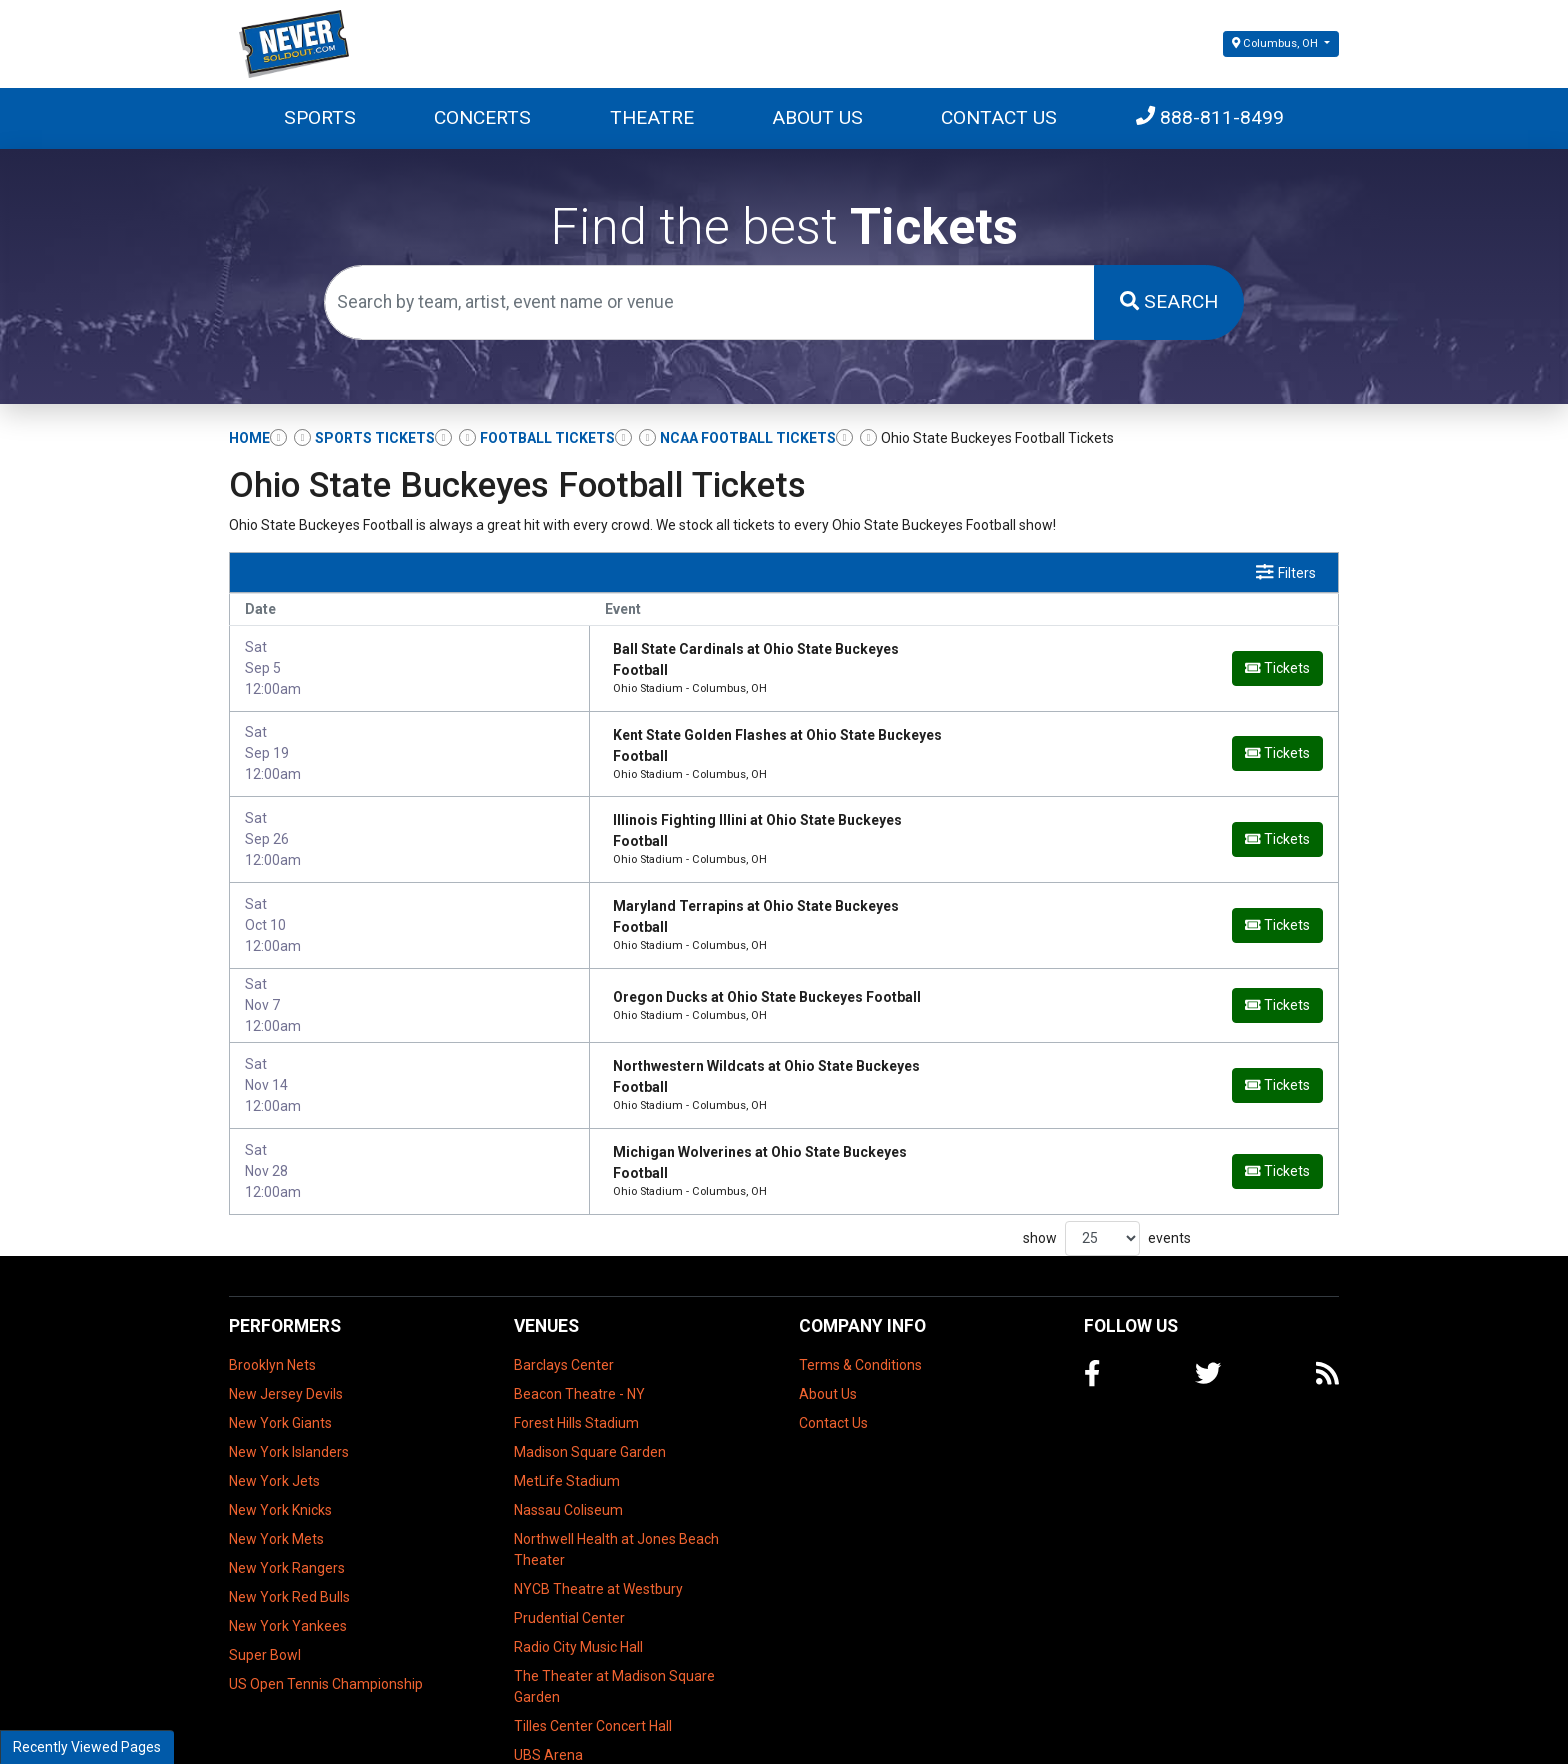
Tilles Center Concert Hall (593, 1655)
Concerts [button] (482, 117)
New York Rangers (287, 1497)
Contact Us (999, 117)
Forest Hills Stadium (576, 1352)
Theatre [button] (652, 117)
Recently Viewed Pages (87, 1747)
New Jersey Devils (286, 1323)
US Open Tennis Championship (326, 1613)
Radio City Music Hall (578, 1576)
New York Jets (274, 1410)
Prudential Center (569, 1547)
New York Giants (280, 1352)
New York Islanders (289, 1381)
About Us (817, 117)
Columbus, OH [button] (1276, 43)
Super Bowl (265, 1584)
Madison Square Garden (590, 1381)
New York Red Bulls (289, 1526)
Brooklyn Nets (272, 1294)
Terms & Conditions (860, 1294)
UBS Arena (548, 1684)
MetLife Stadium (567, 1410)
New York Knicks (280, 1439)
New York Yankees (288, 1555)
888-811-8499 (1210, 117)
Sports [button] (320, 117)
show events (1107, 1167)
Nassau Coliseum (568, 1439)
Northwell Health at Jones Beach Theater (616, 1478)
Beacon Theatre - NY (579, 1323)
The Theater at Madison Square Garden (614, 1615)
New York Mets (276, 1468)
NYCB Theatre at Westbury (598, 1518)
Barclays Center (564, 1294)
